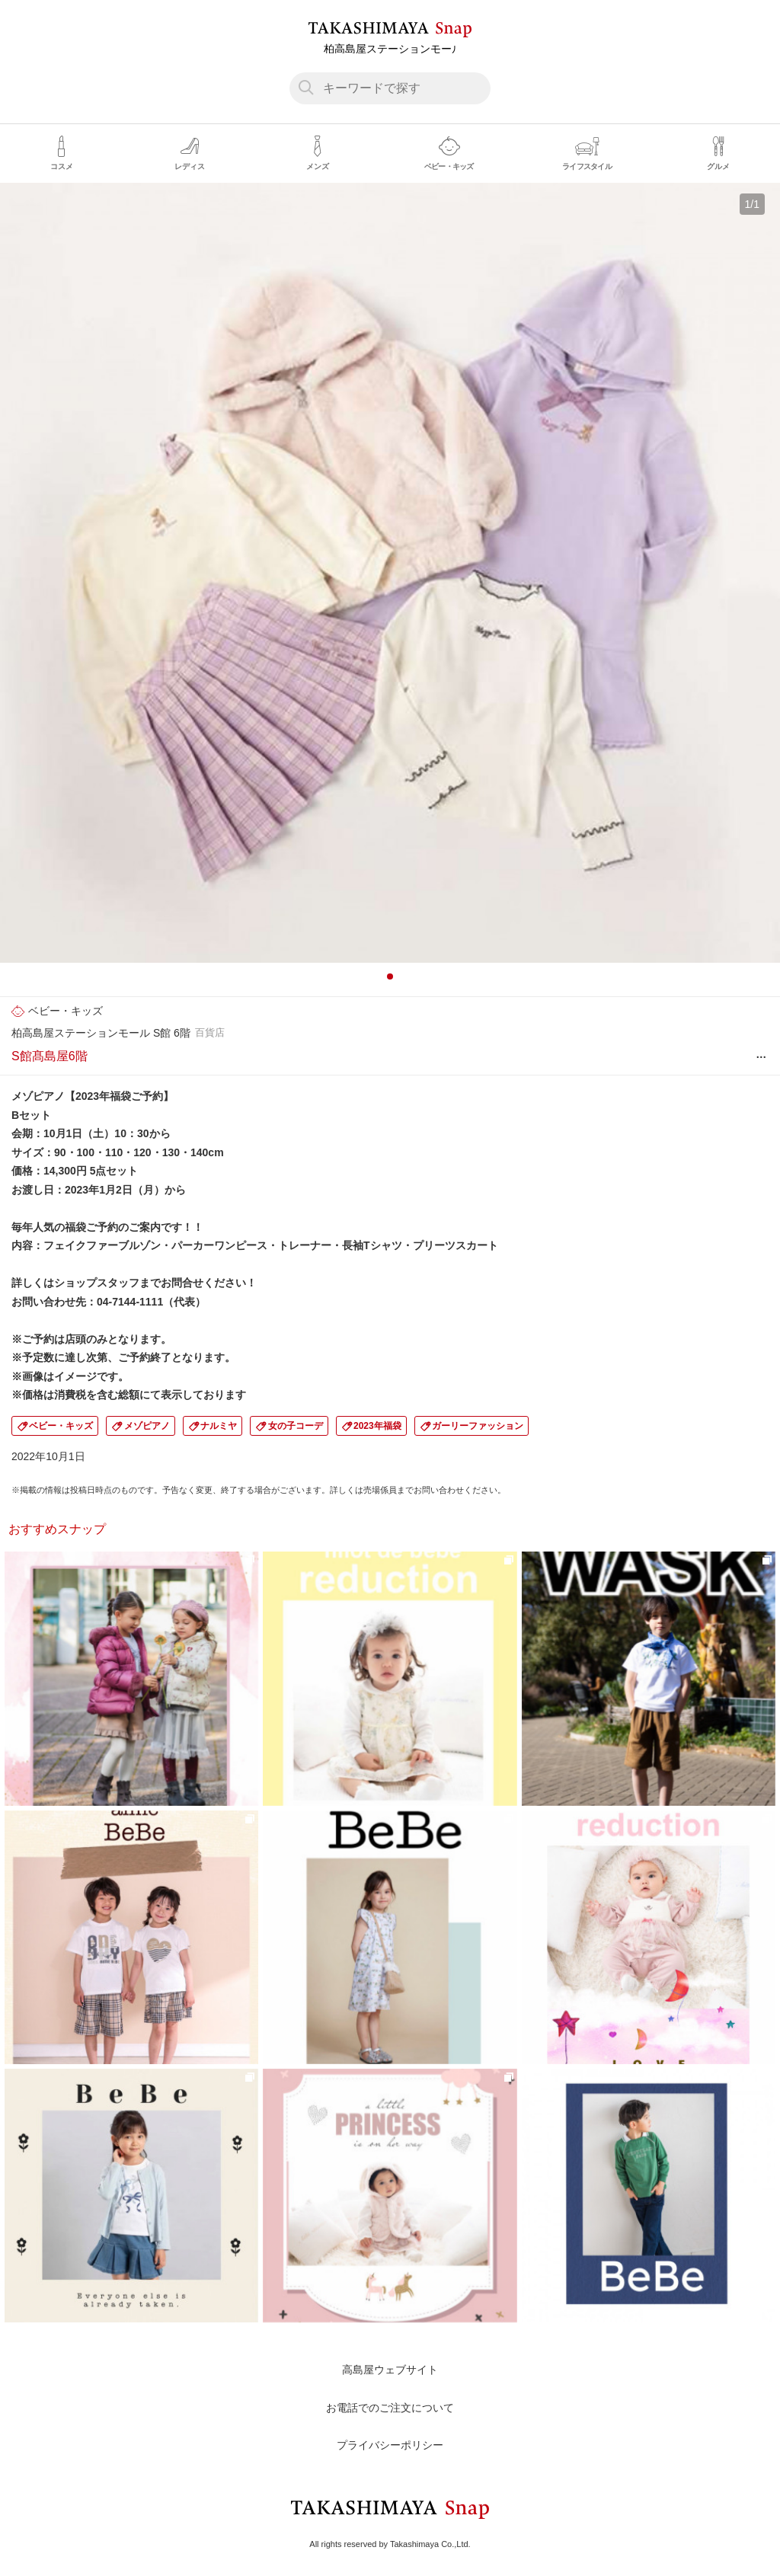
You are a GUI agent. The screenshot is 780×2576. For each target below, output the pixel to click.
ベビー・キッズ (61, 1426)
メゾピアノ (147, 1426)
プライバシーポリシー (390, 2445)
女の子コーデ (295, 1426)
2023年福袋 (377, 1426)
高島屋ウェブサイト (390, 2369)
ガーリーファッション (477, 1426)
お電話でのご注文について (390, 2408)
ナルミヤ (218, 1426)
